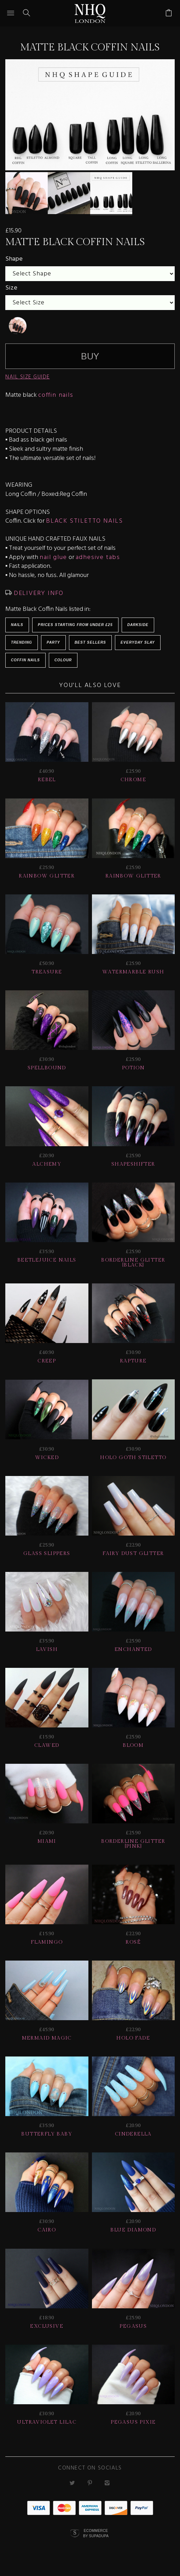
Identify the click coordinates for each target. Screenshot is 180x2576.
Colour (63, 660)
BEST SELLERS (90, 642)
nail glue (53, 557)
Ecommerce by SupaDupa (96, 2533)
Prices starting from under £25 (75, 625)
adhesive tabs (98, 557)
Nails (17, 625)
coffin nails (56, 395)
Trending (21, 642)
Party (53, 642)
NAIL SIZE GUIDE (27, 377)
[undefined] (18, 326)
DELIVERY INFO (38, 593)
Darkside (138, 625)
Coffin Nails (25, 660)
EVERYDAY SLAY (138, 642)
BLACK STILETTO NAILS (84, 521)
